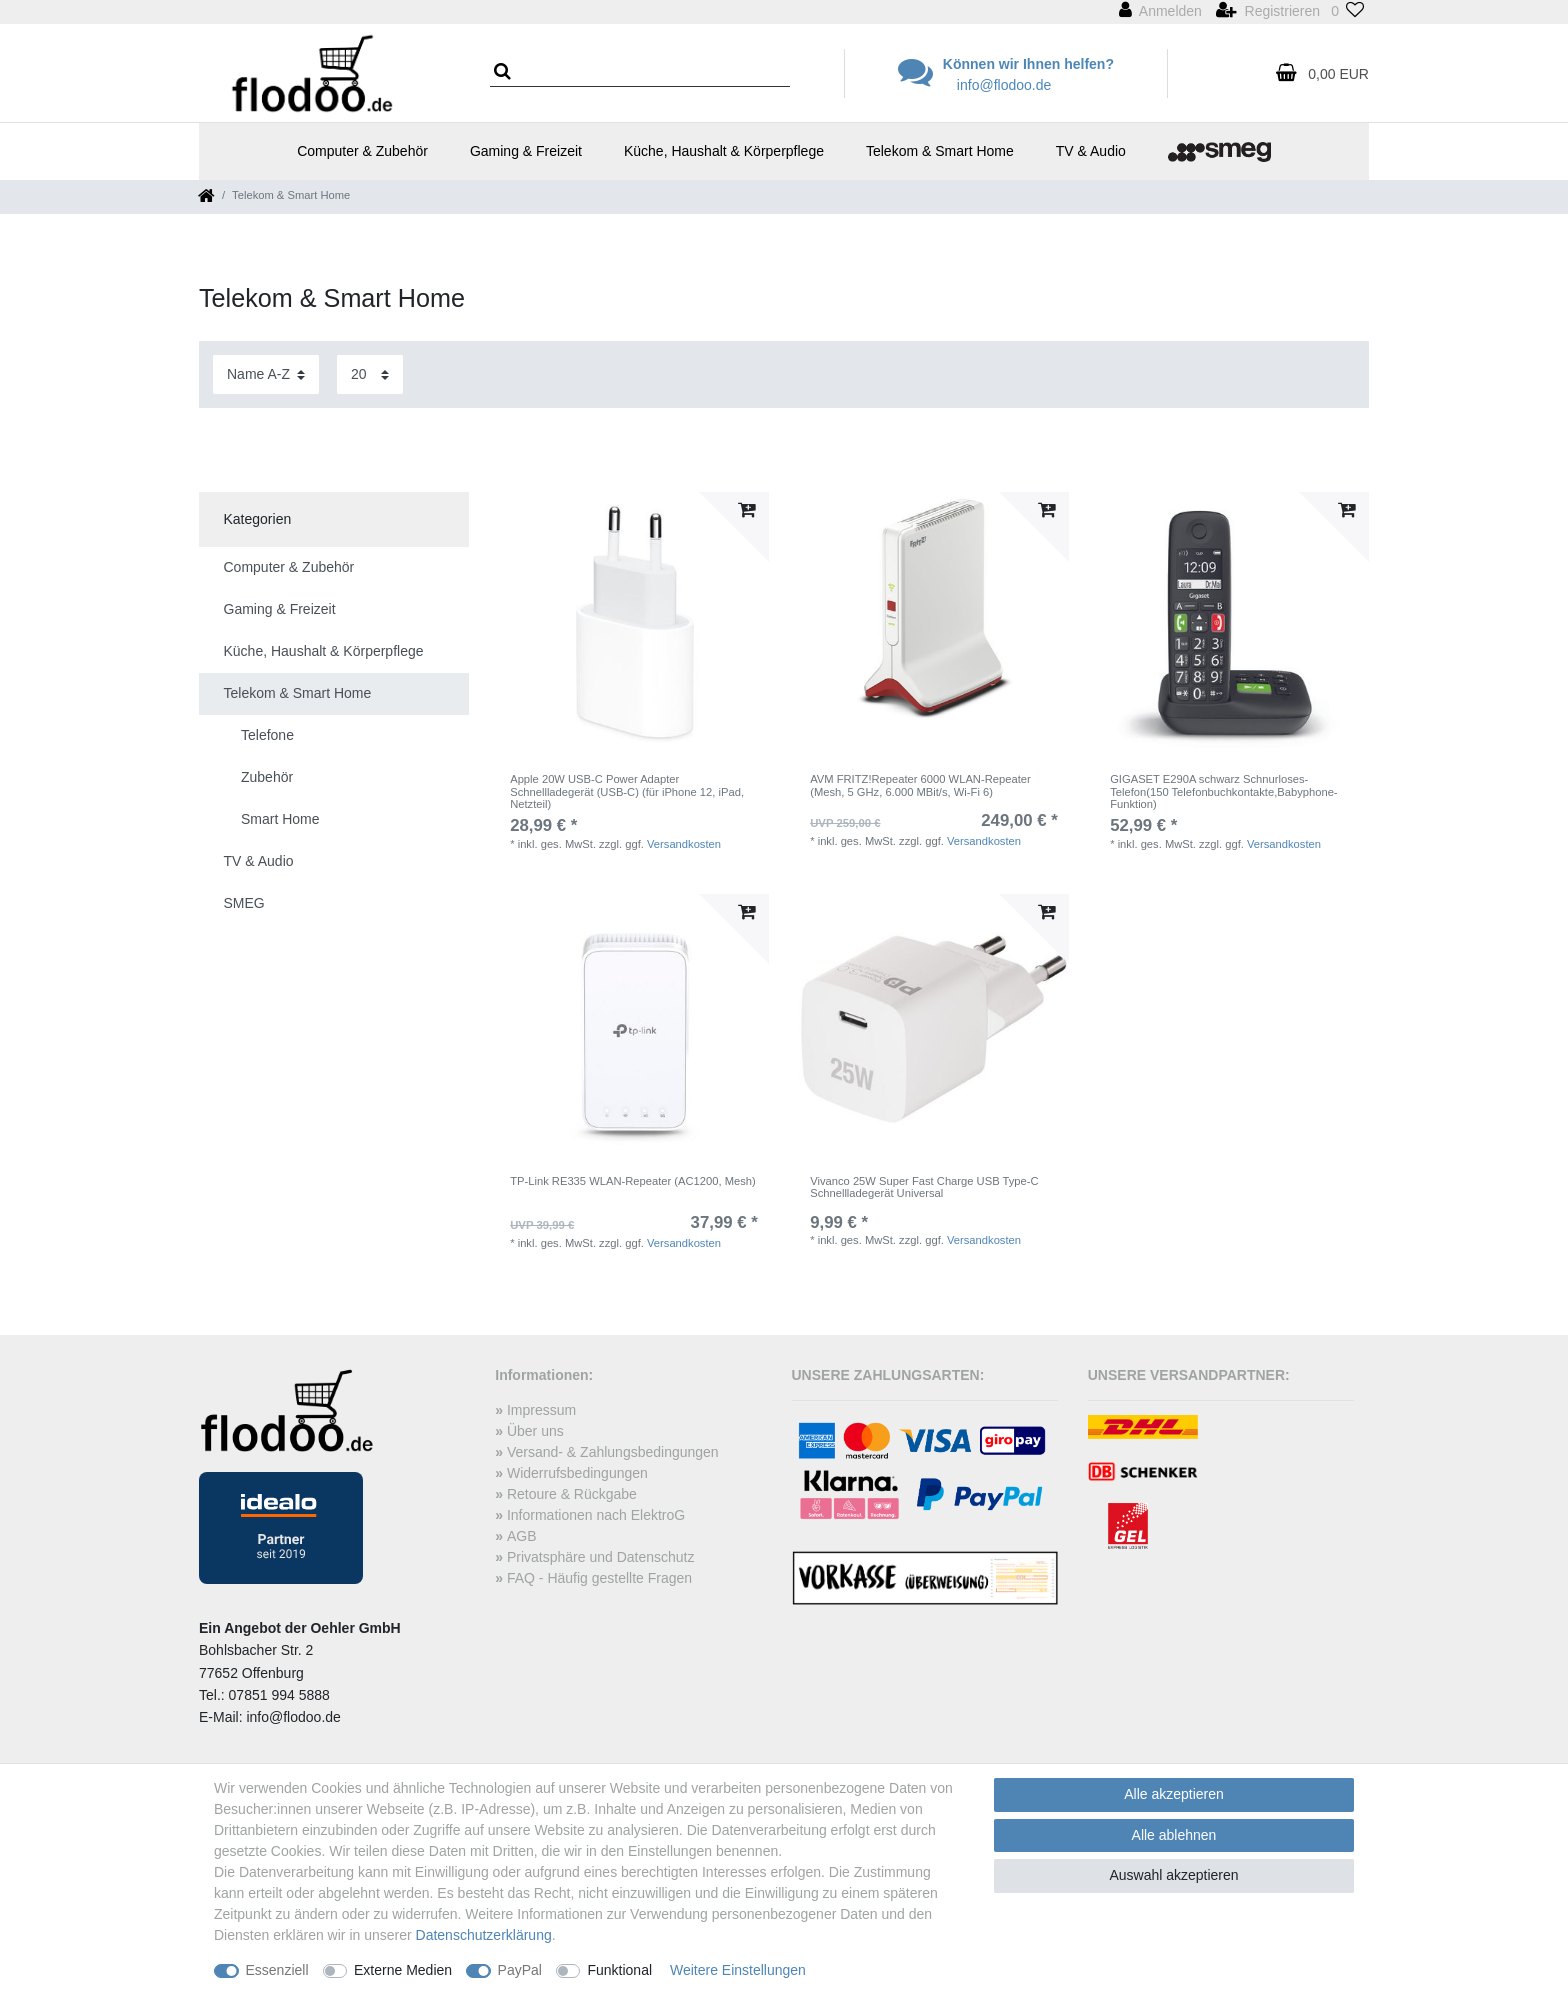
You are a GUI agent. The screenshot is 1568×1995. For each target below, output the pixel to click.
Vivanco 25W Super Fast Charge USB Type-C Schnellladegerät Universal (924, 1187)
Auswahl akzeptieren (1173, 1875)
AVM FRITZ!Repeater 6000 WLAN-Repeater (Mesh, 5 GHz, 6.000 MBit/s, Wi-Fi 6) (920, 785)
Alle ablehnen (1174, 1835)
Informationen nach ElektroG (596, 1515)
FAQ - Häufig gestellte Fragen (599, 1578)
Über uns (535, 1431)
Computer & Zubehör (362, 151)
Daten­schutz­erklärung (484, 1935)
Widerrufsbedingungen (577, 1473)
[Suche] (508, 72)
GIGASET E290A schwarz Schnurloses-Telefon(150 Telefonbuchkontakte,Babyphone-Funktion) (1223, 791)
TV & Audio (1091, 151)
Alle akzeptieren (1174, 1794)
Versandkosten (684, 844)
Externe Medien (403, 1970)
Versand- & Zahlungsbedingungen (613, 1452)
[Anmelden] (1161, 12)
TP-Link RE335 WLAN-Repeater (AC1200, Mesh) (633, 1181)
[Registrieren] (1268, 12)
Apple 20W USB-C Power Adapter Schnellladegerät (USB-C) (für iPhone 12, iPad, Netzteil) (627, 791)
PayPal (520, 1970)
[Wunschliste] (1348, 12)
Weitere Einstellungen (738, 1970)
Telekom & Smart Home (940, 151)
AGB (522, 1536)
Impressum (541, 1410)
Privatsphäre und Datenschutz (601, 1557)
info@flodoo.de (1004, 85)
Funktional (619, 1970)
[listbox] (634, 627)
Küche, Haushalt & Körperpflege (724, 151)
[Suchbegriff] (640, 74)
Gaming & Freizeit (526, 151)
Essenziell (277, 1970)
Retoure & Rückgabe (572, 1494)
